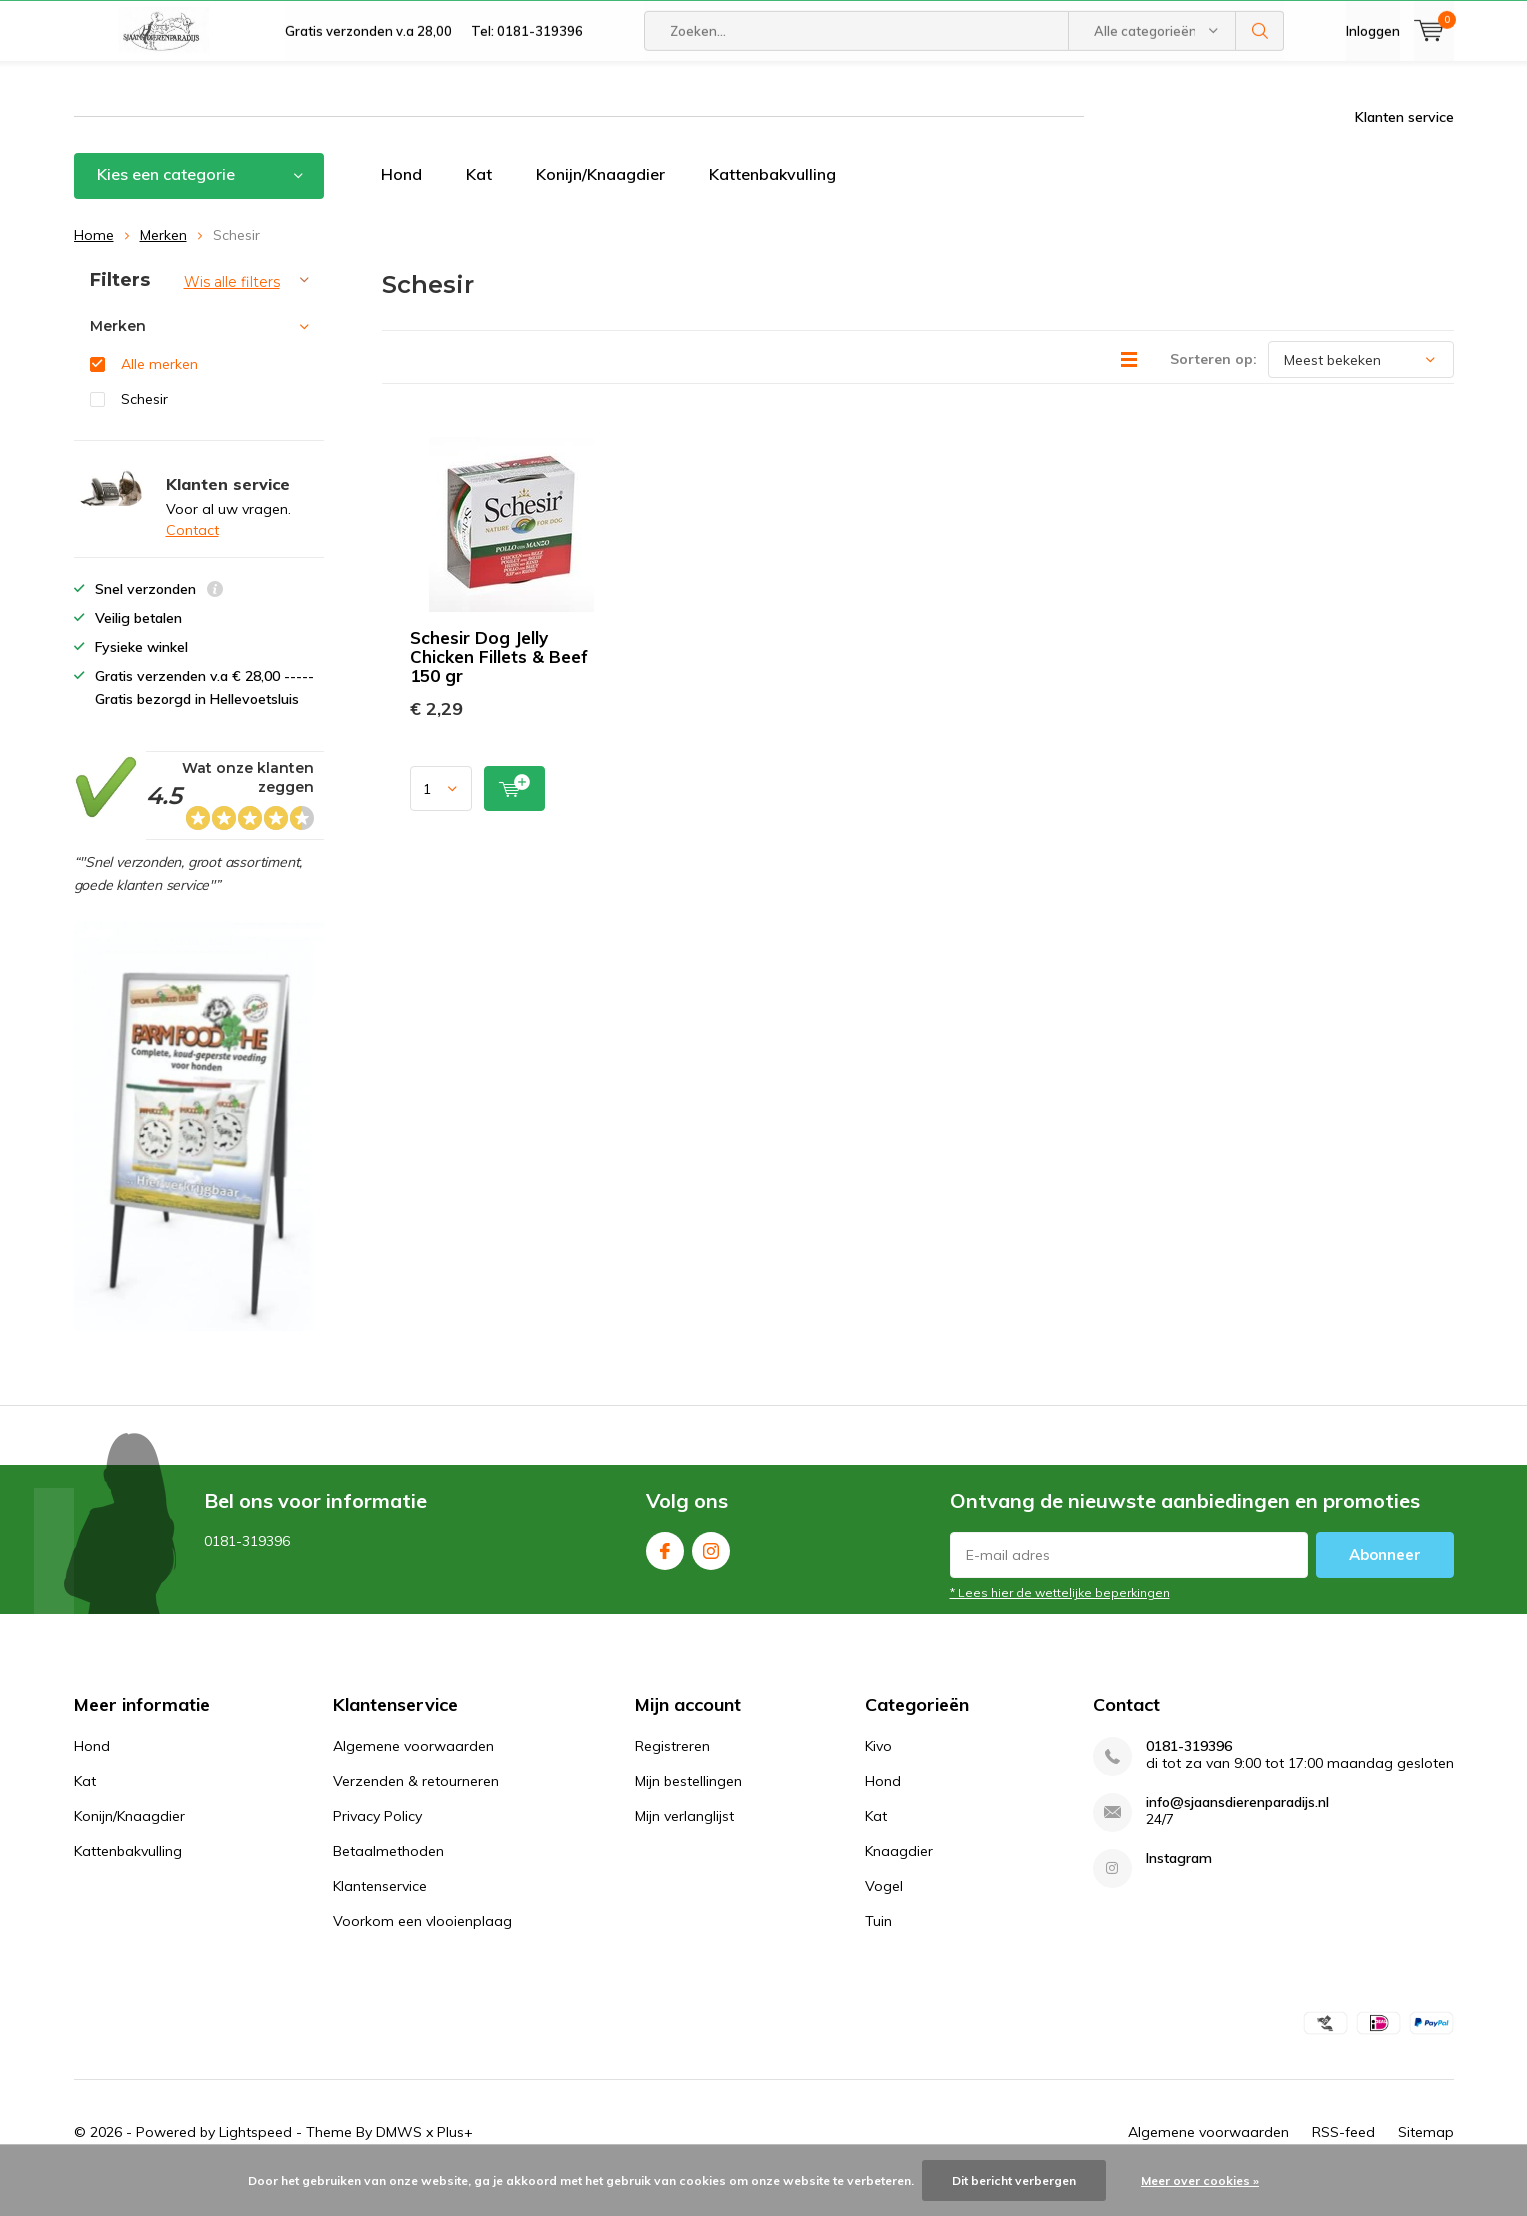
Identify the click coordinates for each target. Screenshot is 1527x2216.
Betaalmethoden (388, 1881)
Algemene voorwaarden (413, 1776)
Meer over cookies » (1200, 2180)
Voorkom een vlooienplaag (422, 1951)
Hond (401, 204)
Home (94, 264)
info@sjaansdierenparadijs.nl (1237, 1832)
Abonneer (1385, 1584)
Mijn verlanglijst (684, 1846)
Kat (479, 204)
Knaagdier (899, 1881)
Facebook (665, 1576)
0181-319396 (1189, 1776)
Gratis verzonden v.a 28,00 (368, 90)
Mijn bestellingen (688, 1811)
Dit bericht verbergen (1014, 2180)
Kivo (878, 1776)
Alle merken (159, 394)
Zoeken (1260, 90)
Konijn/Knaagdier (600, 204)
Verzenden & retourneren (416, 1811)
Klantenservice (380, 1916)
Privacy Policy (377, 1846)
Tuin (878, 1951)
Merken (163, 264)
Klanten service (1404, 147)
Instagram (711, 1576)
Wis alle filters (232, 311)
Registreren (672, 1776)
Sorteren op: (1213, 389)
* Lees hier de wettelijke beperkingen (1060, 1622)
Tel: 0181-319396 (527, 90)
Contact (192, 560)
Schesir (144, 429)
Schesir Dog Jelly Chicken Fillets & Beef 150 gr (499, 686)
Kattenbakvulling (772, 204)
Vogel (884, 1916)
